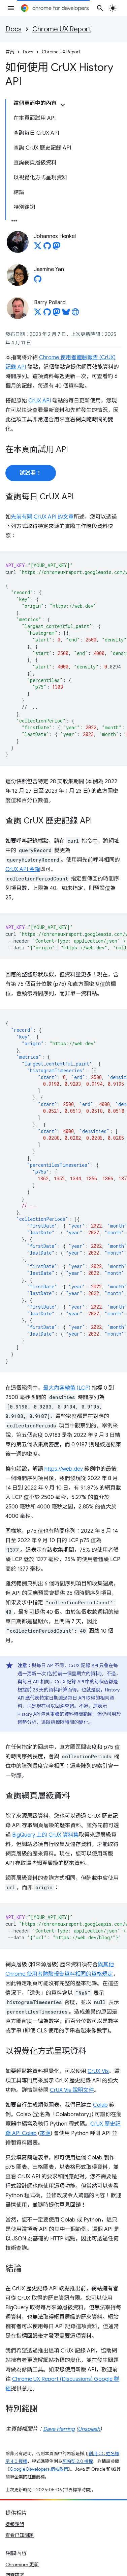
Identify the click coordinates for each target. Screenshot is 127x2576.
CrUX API (39, 400)
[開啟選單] (11, 8)
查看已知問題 (19, 2535)
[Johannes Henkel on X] (37, 248)
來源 (45, 2133)
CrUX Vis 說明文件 (72, 2090)
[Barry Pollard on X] (37, 314)
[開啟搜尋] (100, 8)
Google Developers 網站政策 (39, 2469)
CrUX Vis (98, 2071)
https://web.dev (63, 1469)
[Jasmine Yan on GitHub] (37, 281)
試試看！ (31, 473)
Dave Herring (59, 2429)
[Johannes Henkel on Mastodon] (56, 248)
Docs (13, 29)
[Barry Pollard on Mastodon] (56, 314)
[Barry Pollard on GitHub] (47, 314)
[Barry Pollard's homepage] (75, 314)
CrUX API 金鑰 (22, 869)
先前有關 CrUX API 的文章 (42, 517)
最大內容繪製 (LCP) (66, 1388)
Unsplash (89, 2429)
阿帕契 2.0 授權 (77, 2461)
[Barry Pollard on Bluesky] (66, 314)
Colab (100, 2105)
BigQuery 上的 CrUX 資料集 (45, 1835)
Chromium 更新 (22, 2564)
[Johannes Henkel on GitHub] (47, 248)
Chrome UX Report (61, 29)
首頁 (9, 52)
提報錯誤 (14, 2524)
